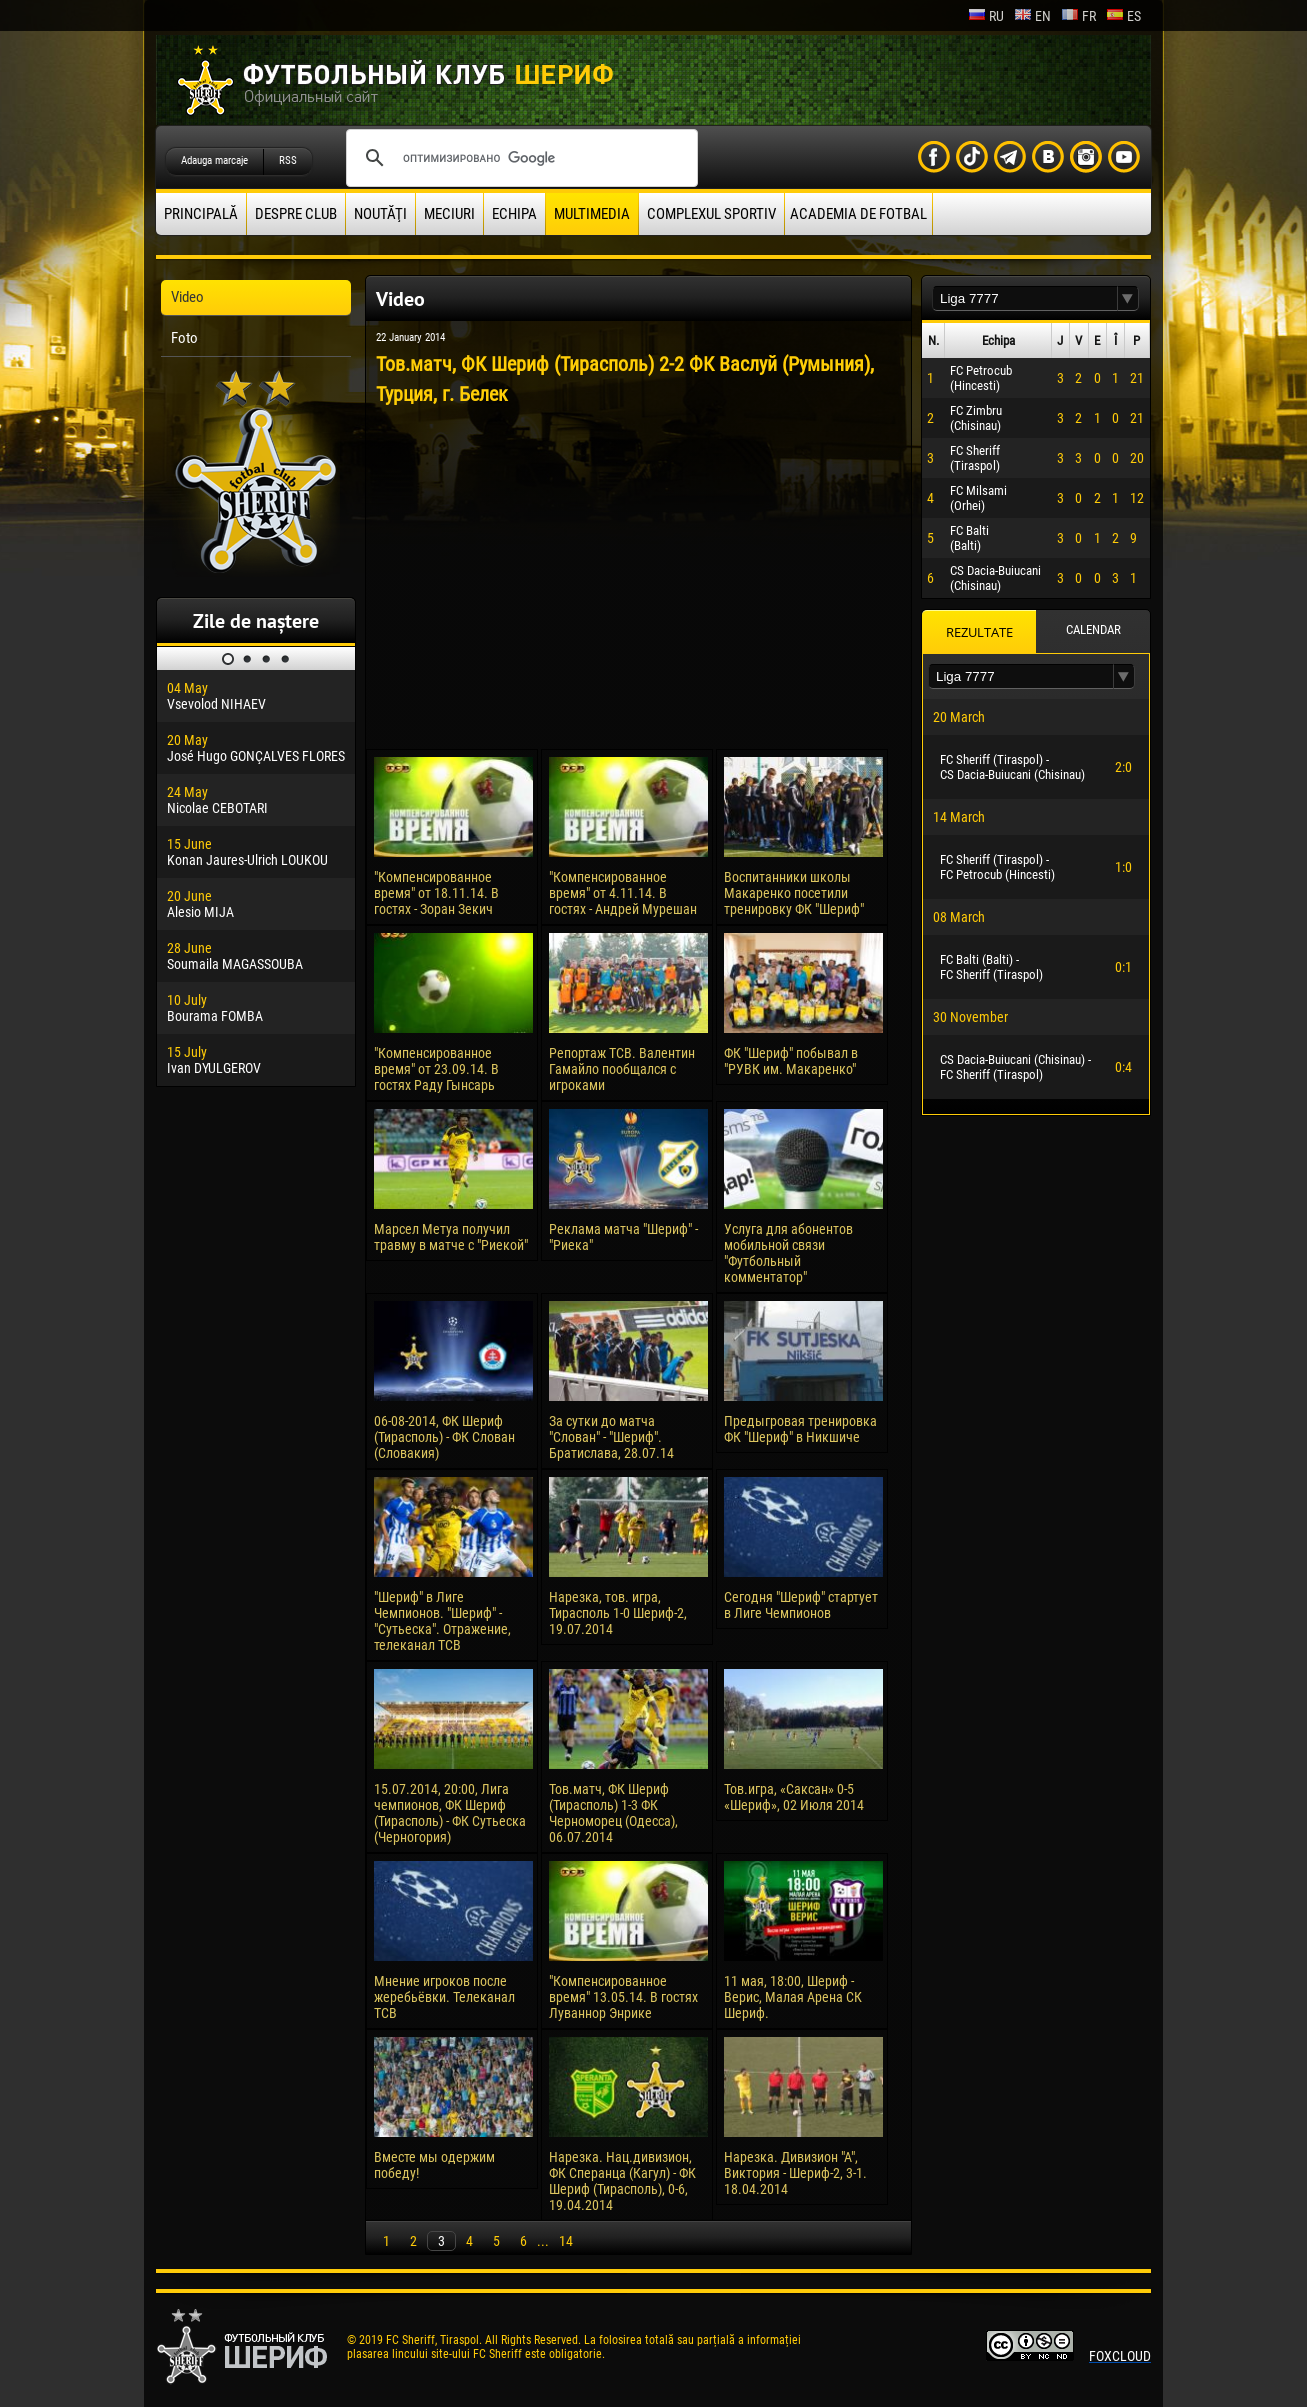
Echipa (514, 214)
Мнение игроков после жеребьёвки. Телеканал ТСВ (444, 1997)
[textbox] (1025, 298)
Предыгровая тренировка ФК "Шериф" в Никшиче (800, 1429)
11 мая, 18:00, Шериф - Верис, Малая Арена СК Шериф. (793, 1997)
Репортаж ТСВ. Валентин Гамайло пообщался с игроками (622, 1069)
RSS (288, 160)
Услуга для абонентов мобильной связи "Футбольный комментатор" (788, 1253)
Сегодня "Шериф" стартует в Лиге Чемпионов (801, 1605)
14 (566, 2241)
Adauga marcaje (214, 160)
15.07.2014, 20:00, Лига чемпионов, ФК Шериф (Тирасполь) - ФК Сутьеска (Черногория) (450, 1813)
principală (201, 214)
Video (187, 297)
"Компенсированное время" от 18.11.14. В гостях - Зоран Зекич (436, 893)
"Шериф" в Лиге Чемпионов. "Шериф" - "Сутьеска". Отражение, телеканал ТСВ (442, 1621)
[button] (1128, 298)
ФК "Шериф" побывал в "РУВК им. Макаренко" (791, 1061)
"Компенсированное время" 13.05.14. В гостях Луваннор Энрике (623, 1997)
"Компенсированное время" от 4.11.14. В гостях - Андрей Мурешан (623, 893)
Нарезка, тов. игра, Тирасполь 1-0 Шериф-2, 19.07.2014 (618, 1613)
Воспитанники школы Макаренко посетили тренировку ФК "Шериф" (794, 893)
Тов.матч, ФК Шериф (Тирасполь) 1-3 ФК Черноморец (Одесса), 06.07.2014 (613, 1813)
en (1032, 16)
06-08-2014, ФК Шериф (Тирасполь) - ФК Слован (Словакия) (444, 1437)
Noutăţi (380, 214)
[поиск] (519, 158)
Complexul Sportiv (711, 214)
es (1123, 16)
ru (986, 16)
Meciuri (449, 214)
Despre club (296, 214)
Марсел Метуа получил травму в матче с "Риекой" (451, 1237)
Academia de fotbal (858, 214)
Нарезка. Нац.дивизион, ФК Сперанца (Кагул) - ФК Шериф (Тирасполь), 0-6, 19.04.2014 (622, 2181)
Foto (184, 338)
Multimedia (592, 214)
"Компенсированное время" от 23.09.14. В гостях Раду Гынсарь (436, 1069)
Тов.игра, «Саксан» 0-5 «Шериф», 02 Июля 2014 (794, 1797)
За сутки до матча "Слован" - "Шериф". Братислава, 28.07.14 (611, 1437)
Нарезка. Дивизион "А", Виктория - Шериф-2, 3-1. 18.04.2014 (795, 2173)
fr (1078, 16)
